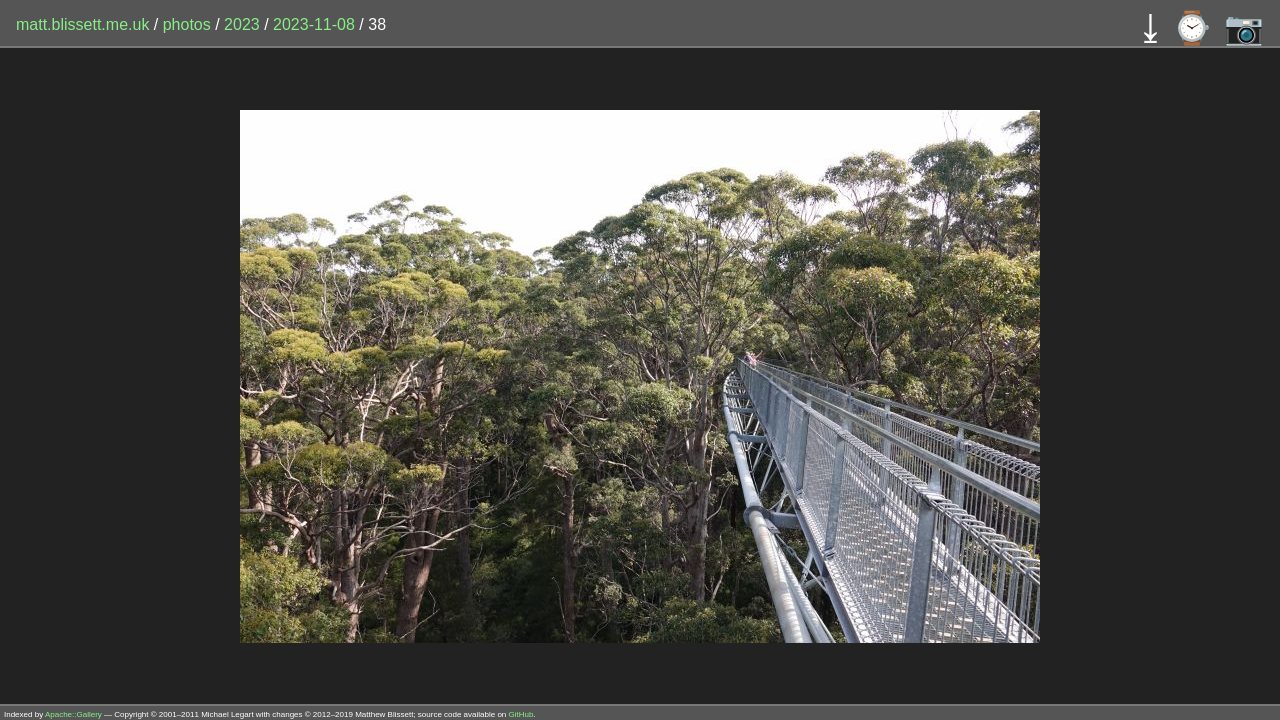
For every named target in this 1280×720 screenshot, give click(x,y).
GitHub (521, 714)
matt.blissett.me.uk (82, 24)
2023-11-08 (314, 24)
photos (187, 24)
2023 (242, 24)
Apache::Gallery (73, 714)
